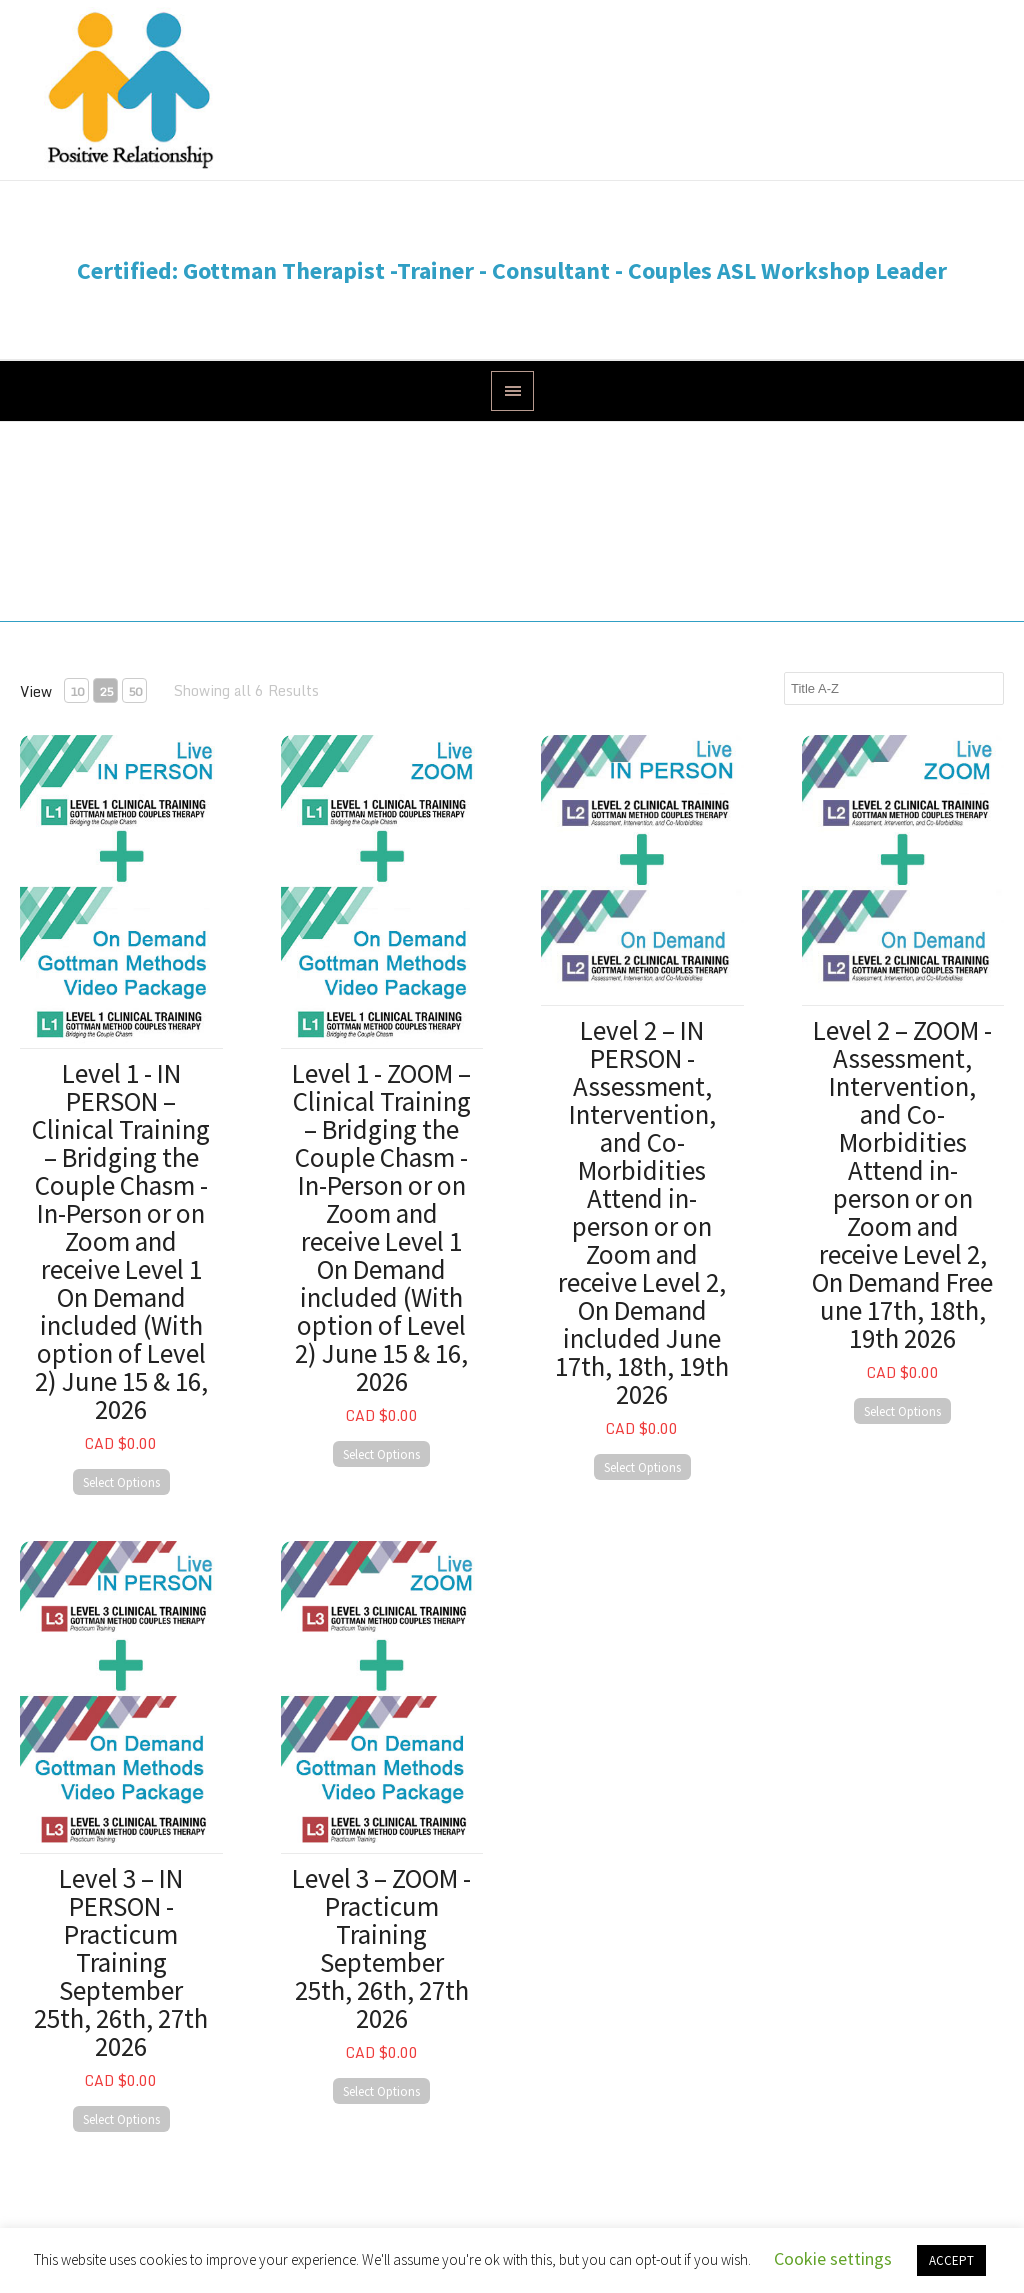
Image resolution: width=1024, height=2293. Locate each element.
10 (77, 691)
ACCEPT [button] (951, 2260)
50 (135, 691)
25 (106, 691)
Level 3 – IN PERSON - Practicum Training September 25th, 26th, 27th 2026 (121, 1962)
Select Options (121, 1482)
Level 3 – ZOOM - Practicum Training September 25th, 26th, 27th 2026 (381, 1948)
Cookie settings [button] (833, 2258)
